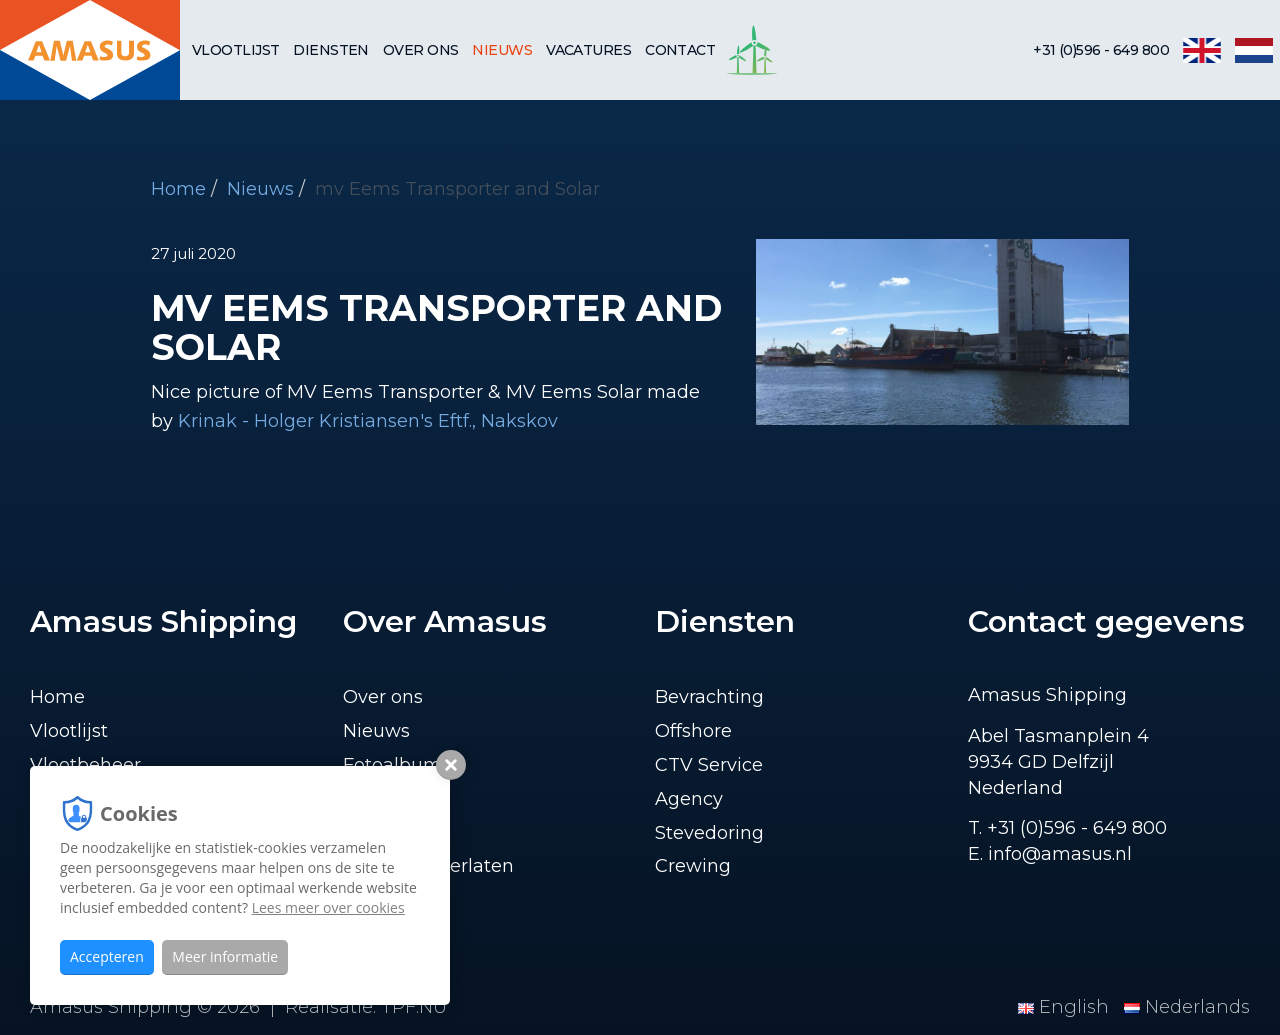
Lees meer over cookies (328, 907)
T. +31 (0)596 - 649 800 (1067, 828)
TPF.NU (414, 1007)
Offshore (693, 731)
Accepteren (107, 956)
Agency (689, 799)
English (1066, 1007)
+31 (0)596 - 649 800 (1101, 50)
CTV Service (709, 765)
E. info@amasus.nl (1050, 854)
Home (178, 189)
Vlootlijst (235, 50)
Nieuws (502, 50)
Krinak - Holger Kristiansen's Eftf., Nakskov (368, 421)
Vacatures (588, 50)
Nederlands (1187, 1007)
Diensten (331, 50)
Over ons (421, 50)
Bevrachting (709, 697)
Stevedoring (709, 833)
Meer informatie (225, 956)
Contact (680, 50)
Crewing (693, 866)
